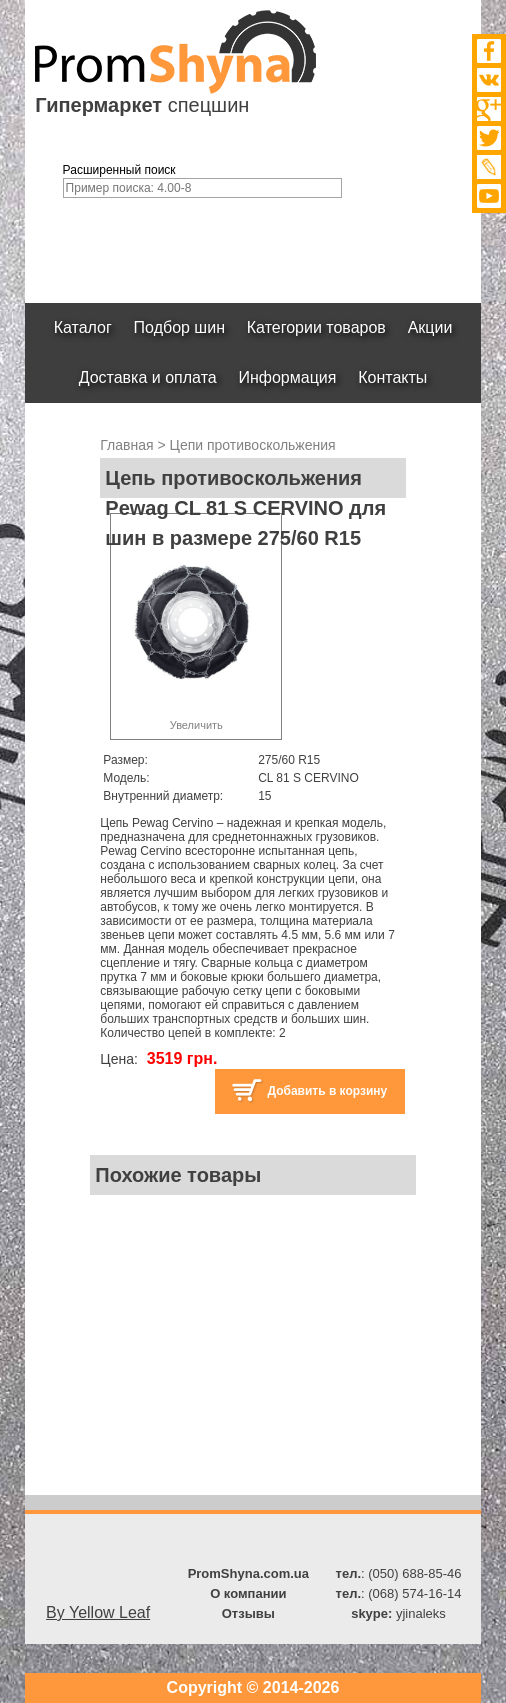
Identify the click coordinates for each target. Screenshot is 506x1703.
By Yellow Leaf (98, 1612)
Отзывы (248, 1613)
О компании (248, 1593)
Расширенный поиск (119, 170)
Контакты (392, 377)
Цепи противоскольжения (253, 445)
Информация (288, 377)
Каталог (83, 327)
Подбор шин (179, 327)
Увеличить (196, 725)
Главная (126, 445)
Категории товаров (316, 327)
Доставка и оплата (148, 377)
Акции (430, 327)
